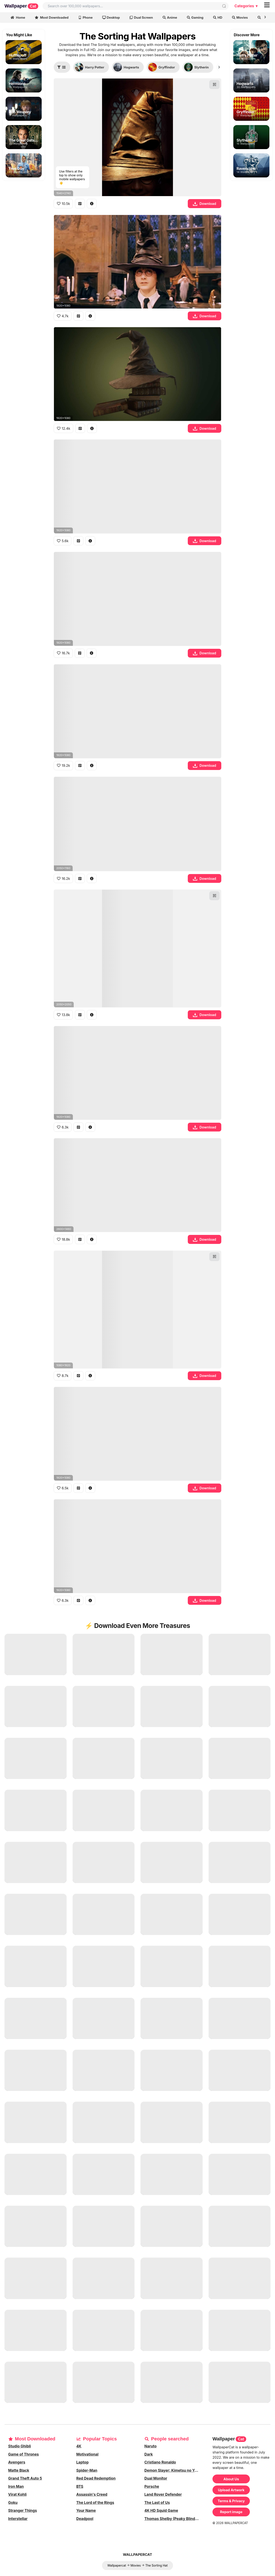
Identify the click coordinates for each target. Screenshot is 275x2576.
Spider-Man (86, 2470)
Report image (231, 2512)
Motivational (87, 2454)
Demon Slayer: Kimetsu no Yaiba (173, 2470)
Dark (148, 2454)
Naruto (150, 2446)
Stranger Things (22, 2510)
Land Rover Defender (163, 2494)
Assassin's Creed (91, 2494)
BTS (79, 2486)
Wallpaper (21, 6)
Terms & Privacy (231, 2501)
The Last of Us (157, 2502)
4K (78, 2446)
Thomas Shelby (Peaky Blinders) (173, 2519)
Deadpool (84, 2519)
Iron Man (16, 2486)
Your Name (86, 2510)
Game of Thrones (23, 2454)
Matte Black (18, 2470)
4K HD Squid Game (161, 2510)
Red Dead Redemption (96, 2478)
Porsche (151, 2486)
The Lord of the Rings (95, 2502)
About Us (231, 2479)
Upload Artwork (231, 2490)
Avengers (16, 2462)
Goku (13, 2502)
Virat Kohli (17, 2494)
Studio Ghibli (19, 2446)
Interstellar (18, 2519)
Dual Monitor (155, 2478)
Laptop (82, 2462)
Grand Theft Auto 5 (25, 2478)
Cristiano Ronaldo (160, 2462)
